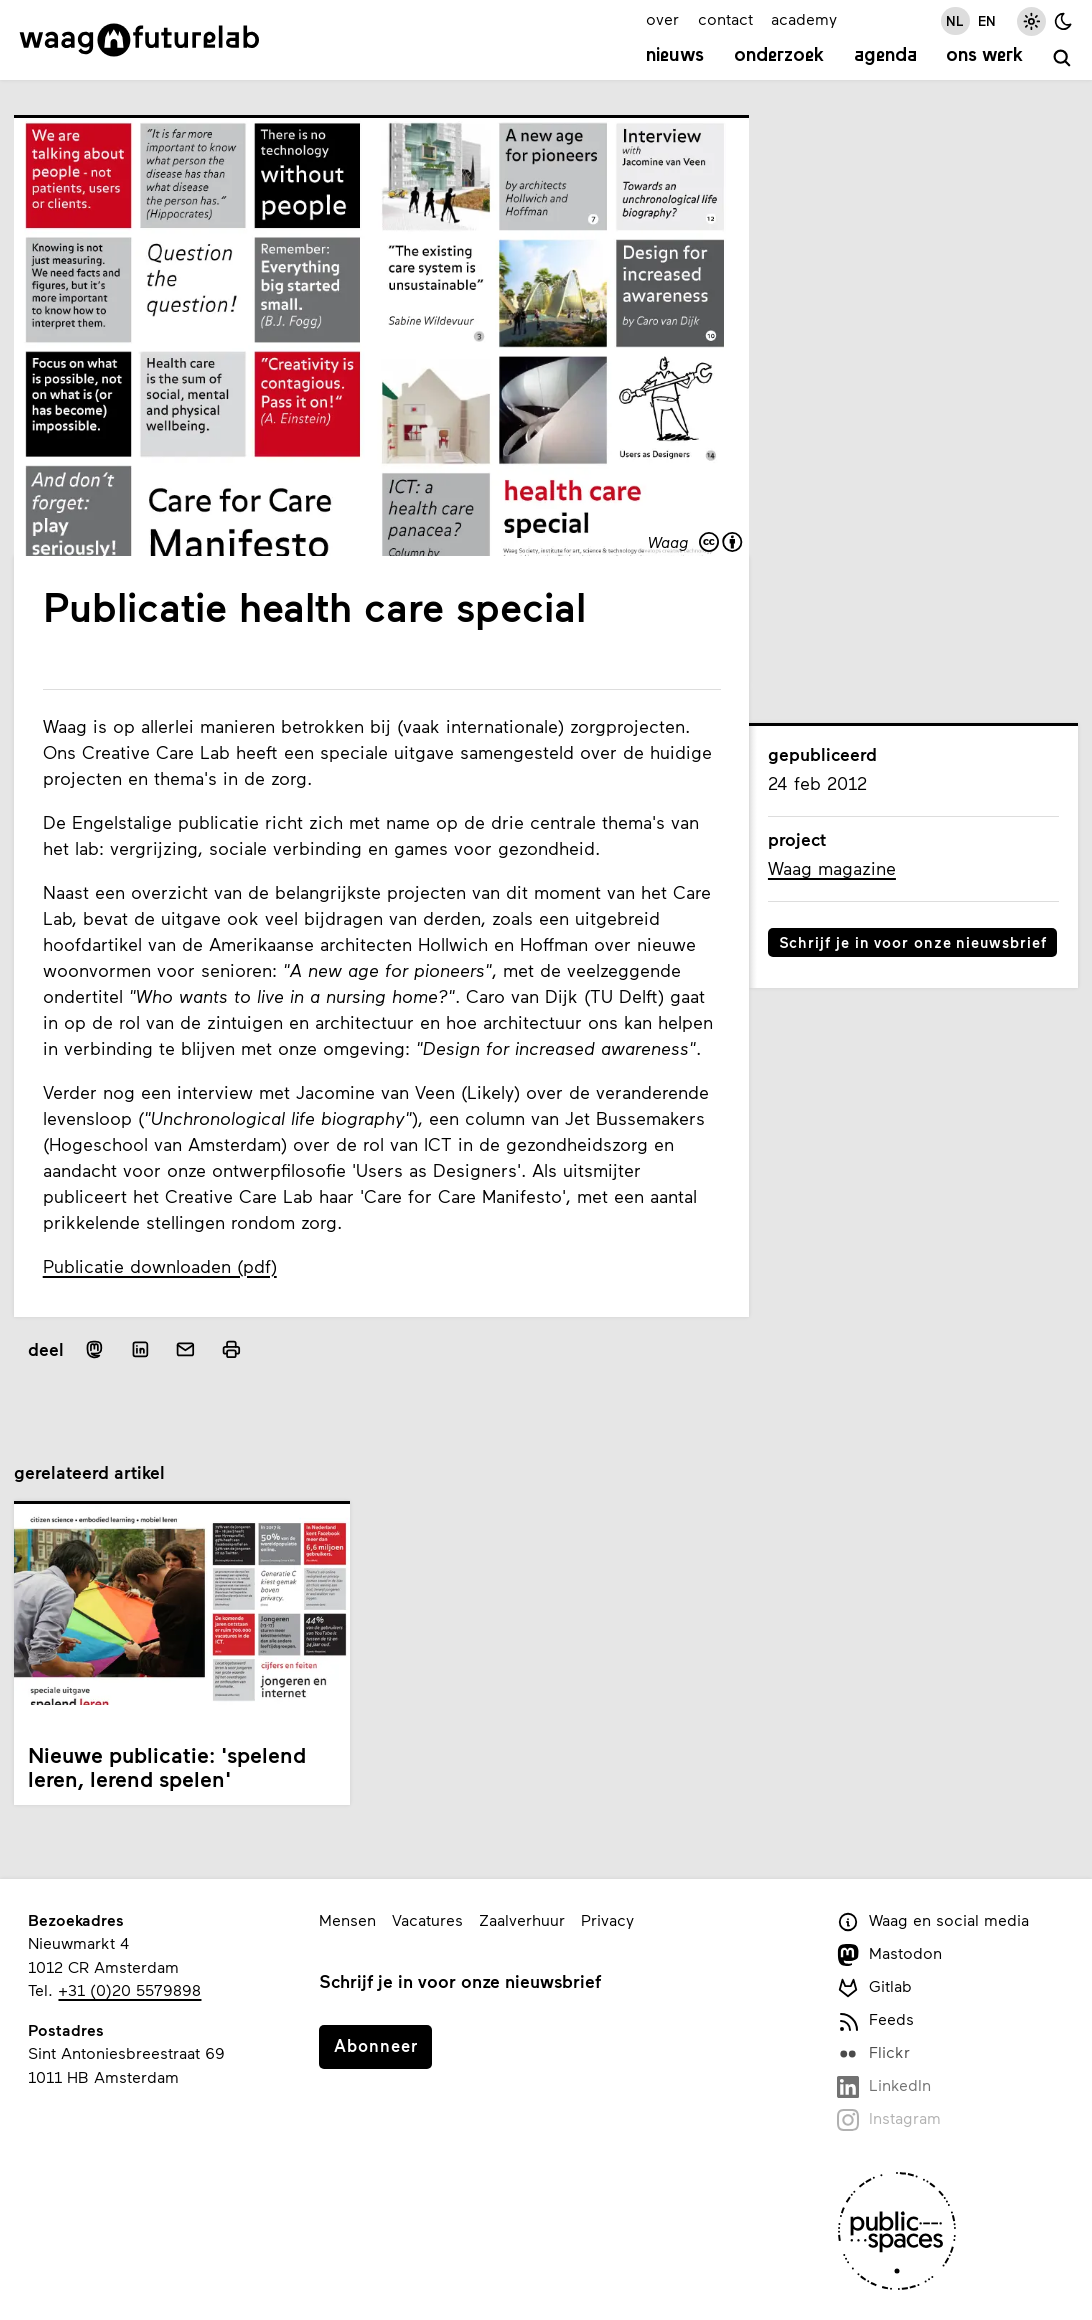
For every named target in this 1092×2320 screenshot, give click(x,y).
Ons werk (984, 56)
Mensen (347, 1919)
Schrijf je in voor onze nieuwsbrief (913, 942)
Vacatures (427, 1919)
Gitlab (875, 1987)
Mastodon (890, 1954)
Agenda (885, 56)
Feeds (876, 2020)
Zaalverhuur (522, 1919)
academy (804, 18)
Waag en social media (933, 1921)
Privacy (607, 1919)
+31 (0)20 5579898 (129, 1989)
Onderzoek (779, 56)
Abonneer (376, 2045)
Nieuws (675, 56)
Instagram (889, 2119)
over (662, 18)
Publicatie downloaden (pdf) (160, 1266)
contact (725, 18)
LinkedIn (884, 2086)
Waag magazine (832, 868)
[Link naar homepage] (139, 40)
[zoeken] (1062, 58)
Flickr (874, 2053)
